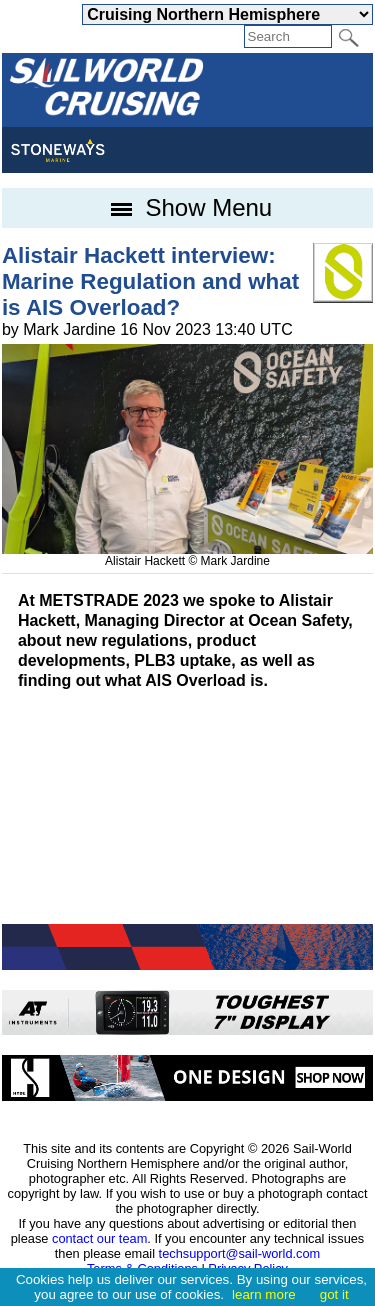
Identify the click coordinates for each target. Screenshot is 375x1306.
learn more (264, 1294)
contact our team (99, 1238)
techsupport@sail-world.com (240, 1253)
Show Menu (187, 207)
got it (334, 1294)
